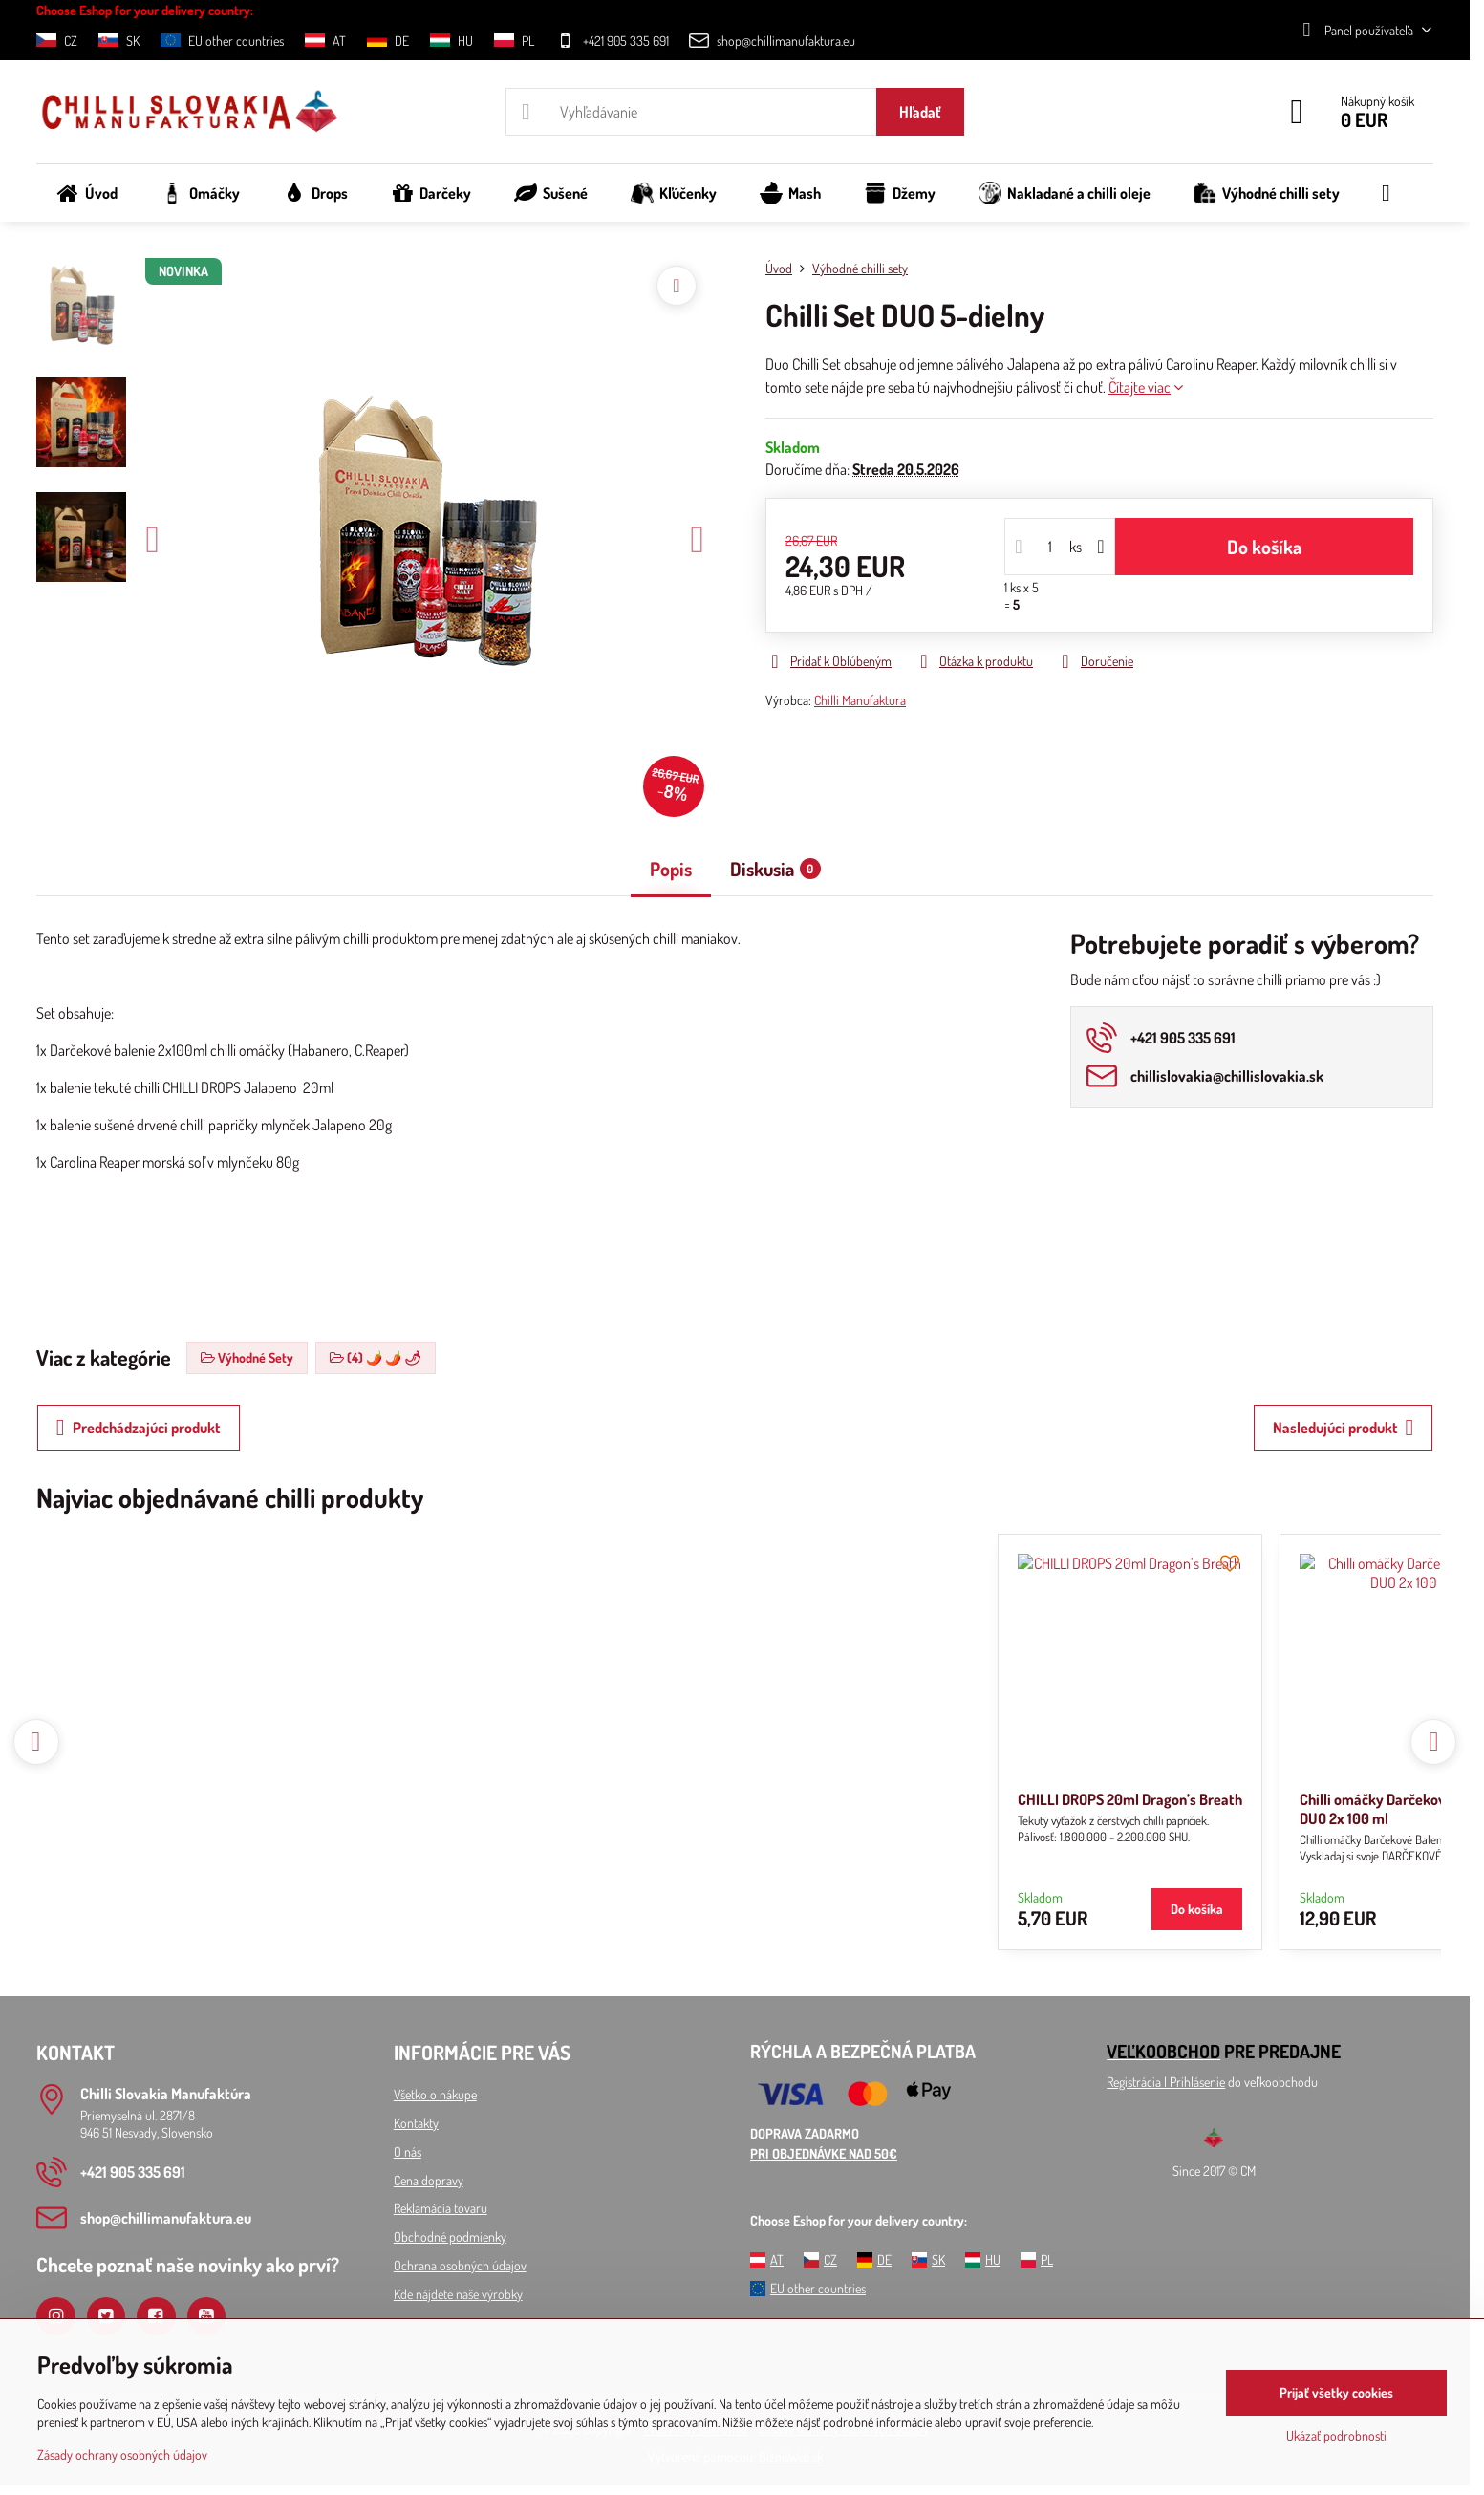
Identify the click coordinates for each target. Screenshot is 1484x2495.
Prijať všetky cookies (1336, 2392)
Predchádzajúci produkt (138, 1427)
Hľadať (920, 111)
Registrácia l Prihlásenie (1166, 2082)
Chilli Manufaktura (860, 700)
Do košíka (1264, 546)
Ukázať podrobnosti (1336, 2435)
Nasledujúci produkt (1343, 1427)
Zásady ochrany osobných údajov (122, 2454)
